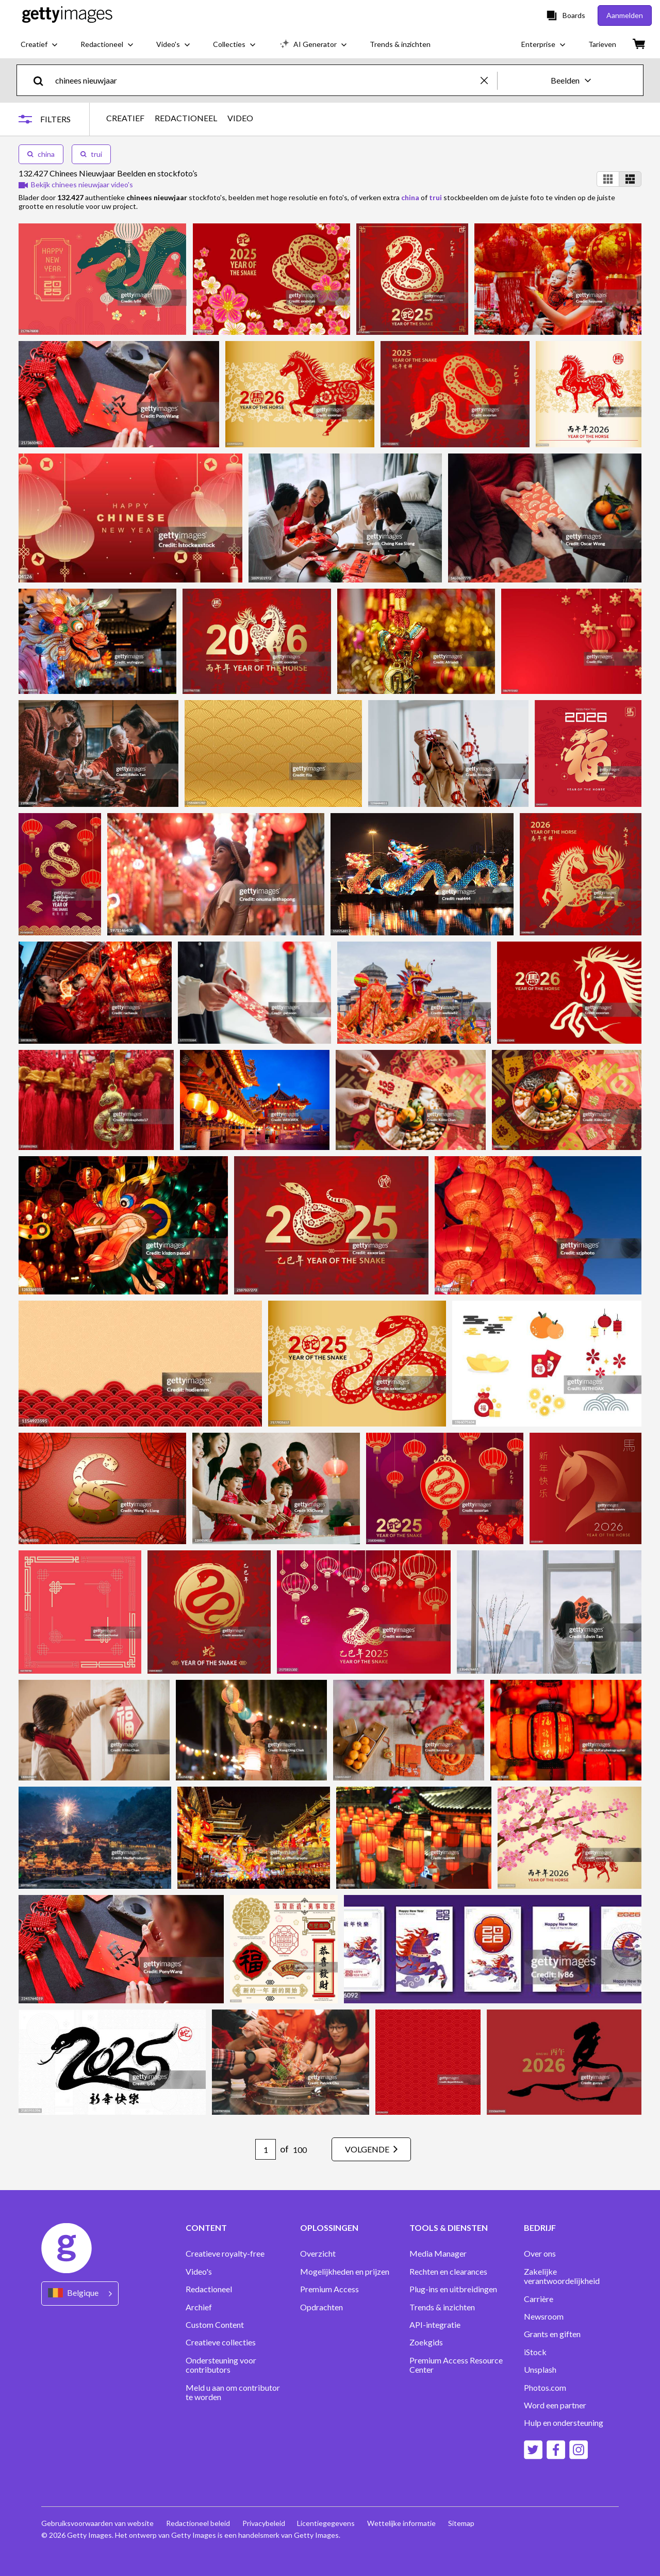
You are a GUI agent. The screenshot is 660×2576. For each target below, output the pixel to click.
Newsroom (544, 2316)
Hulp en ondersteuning (563, 2422)
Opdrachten (321, 2307)
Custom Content (215, 2324)
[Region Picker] (80, 2293)
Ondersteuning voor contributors (221, 2365)
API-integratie (434, 2324)
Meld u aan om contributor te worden (233, 2392)
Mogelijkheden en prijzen (344, 2271)
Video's (199, 2271)
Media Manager (438, 2253)
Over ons (540, 2253)
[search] (43, 80)
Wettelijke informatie (402, 2523)
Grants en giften (552, 2334)
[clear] (489, 80)
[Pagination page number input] (265, 2149)
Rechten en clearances (448, 2271)
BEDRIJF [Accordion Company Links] (540, 2227)
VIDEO (240, 118)
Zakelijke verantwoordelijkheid (562, 2276)
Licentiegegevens (326, 2523)
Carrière (538, 2299)
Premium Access (329, 2289)
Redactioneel (209, 2289)
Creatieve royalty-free (225, 2253)
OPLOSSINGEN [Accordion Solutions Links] (329, 2227)
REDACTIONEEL (186, 118)
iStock (535, 2352)
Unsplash (540, 2369)
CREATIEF (125, 118)
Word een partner (555, 2405)
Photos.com (545, 2387)
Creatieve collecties (221, 2342)
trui (91, 154)
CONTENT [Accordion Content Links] (206, 2227)
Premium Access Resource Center (456, 2365)
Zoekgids (426, 2342)
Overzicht (318, 2253)
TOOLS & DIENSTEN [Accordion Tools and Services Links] (448, 2227)
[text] (266, 80)
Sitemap (462, 2523)
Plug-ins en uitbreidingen (453, 2289)
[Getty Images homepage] (67, 15)
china (41, 154)
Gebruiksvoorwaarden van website (97, 2523)
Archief (199, 2307)
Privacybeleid (263, 2523)
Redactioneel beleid (198, 2523)
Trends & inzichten (442, 2307)
